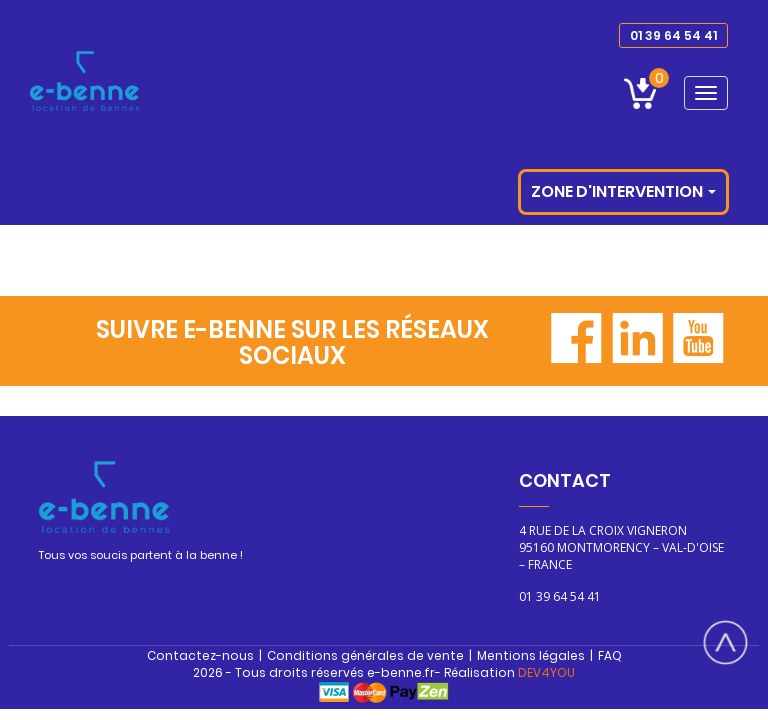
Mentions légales (531, 655)
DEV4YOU (546, 672)
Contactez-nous (200, 655)
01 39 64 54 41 (673, 35)
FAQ (610, 655)
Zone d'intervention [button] (623, 191)
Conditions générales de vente (365, 655)
